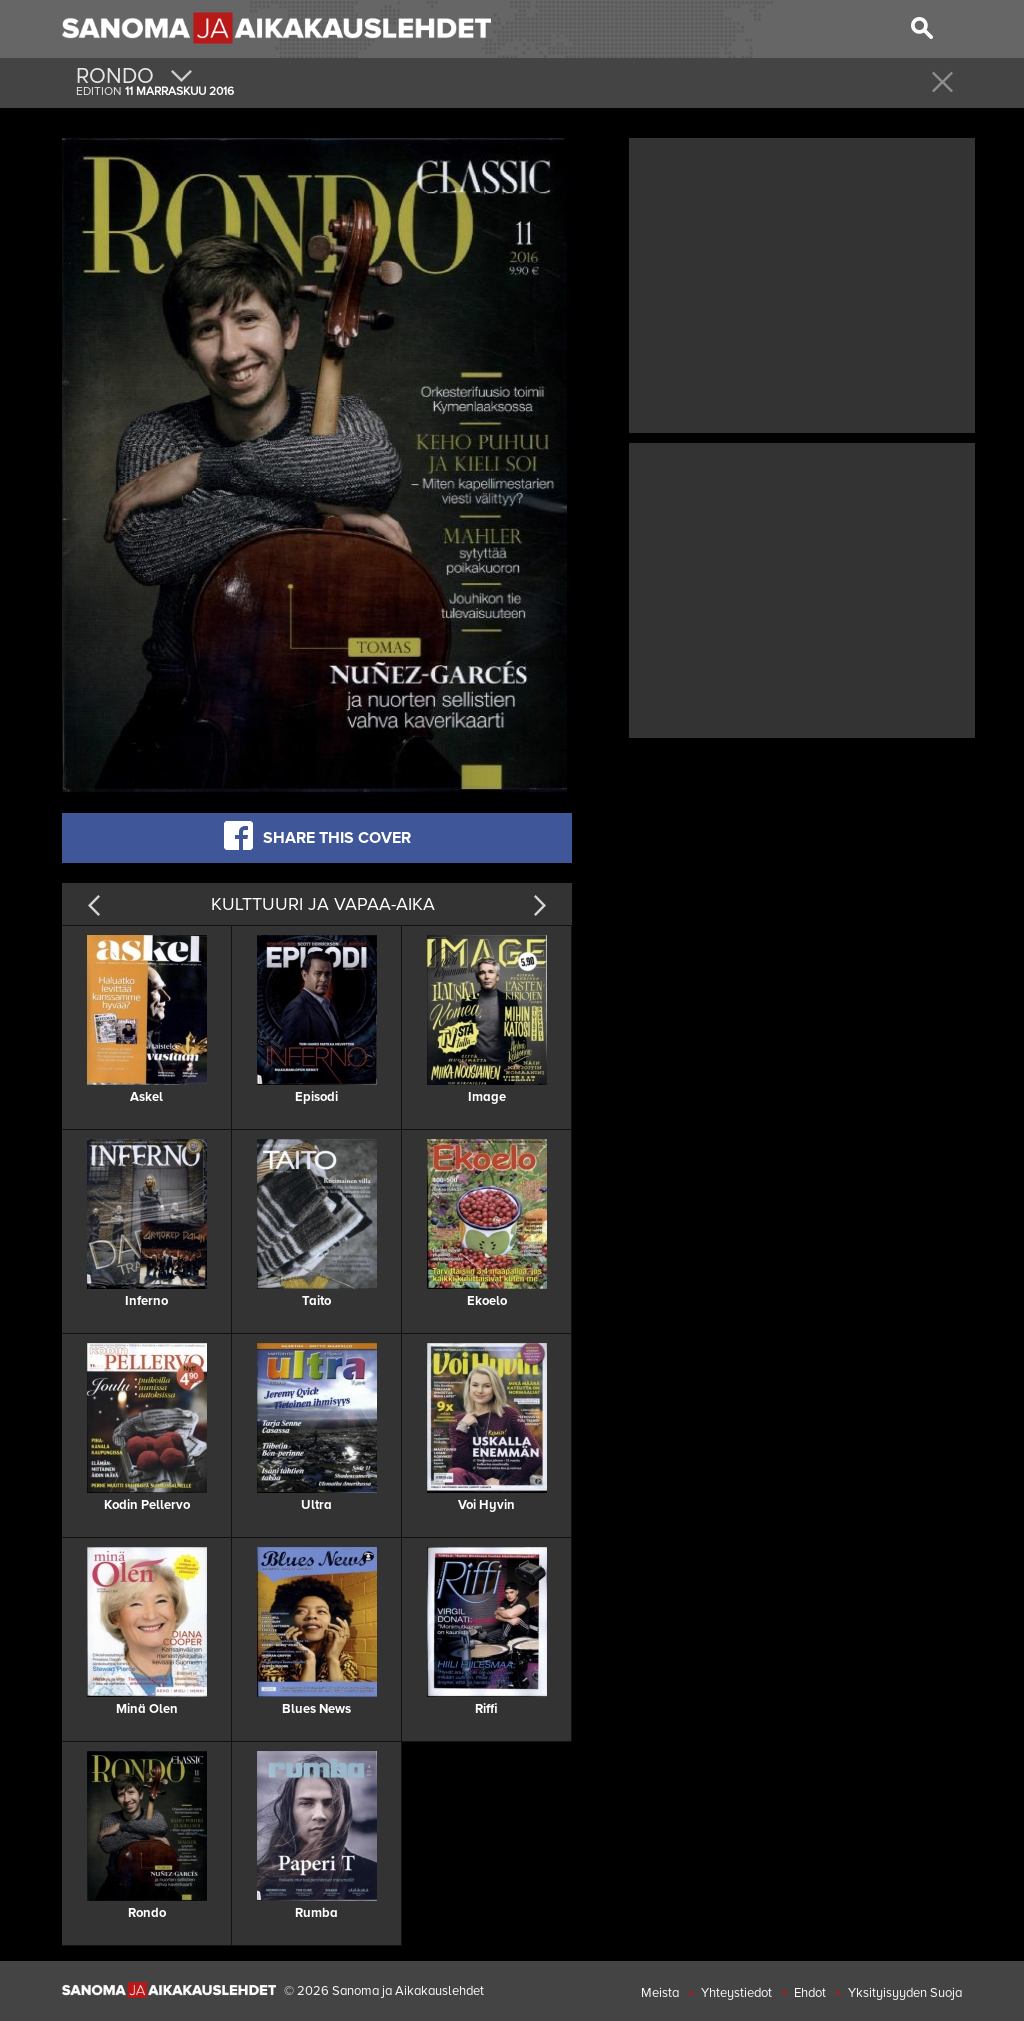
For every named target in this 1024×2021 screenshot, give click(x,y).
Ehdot (810, 1993)
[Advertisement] (802, 283)
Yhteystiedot (736, 1993)
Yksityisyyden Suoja (905, 1993)
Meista (660, 1993)
